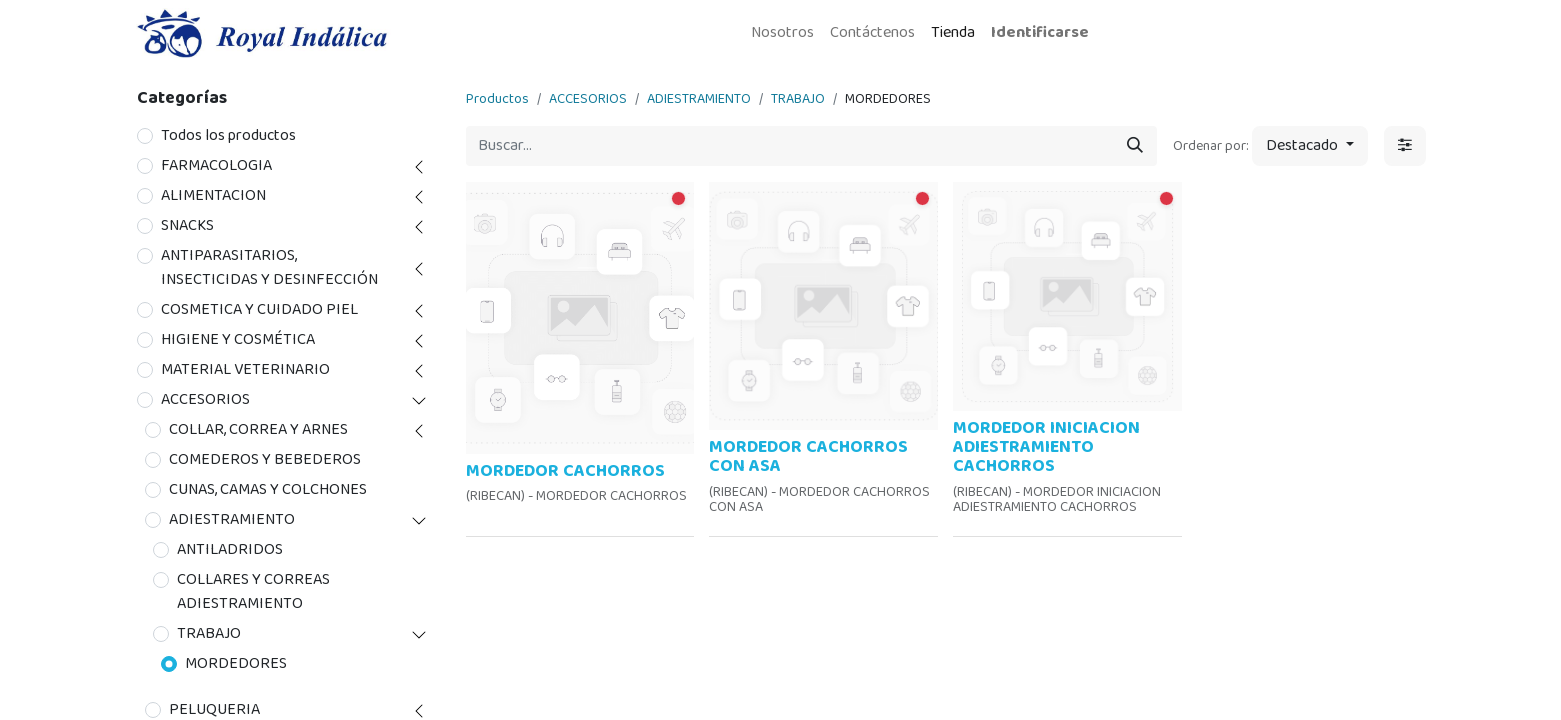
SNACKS (187, 226)
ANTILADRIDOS (230, 550)
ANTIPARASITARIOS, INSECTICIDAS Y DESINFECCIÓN (269, 268)
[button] (1309, 146)
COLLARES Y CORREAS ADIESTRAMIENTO (253, 592)
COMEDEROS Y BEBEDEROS (265, 460)
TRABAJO (209, 634)
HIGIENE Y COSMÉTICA (238, 340)
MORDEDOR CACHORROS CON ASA (808, 456)
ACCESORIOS (205, 400)
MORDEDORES (236, 664)
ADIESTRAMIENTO (232, 520)
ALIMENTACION (213, 196)
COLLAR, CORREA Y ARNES (258, 430)
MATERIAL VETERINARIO (245, 370)
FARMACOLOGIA (216, 166)
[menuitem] (782, 33)
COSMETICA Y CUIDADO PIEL (259, 310)
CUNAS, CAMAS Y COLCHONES (268, 490)
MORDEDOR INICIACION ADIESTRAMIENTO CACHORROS (1046, 447)
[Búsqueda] (1135, 146)
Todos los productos (228, 136)
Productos (497, 99)
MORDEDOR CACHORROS (565, 471)
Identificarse (1040, 32)
